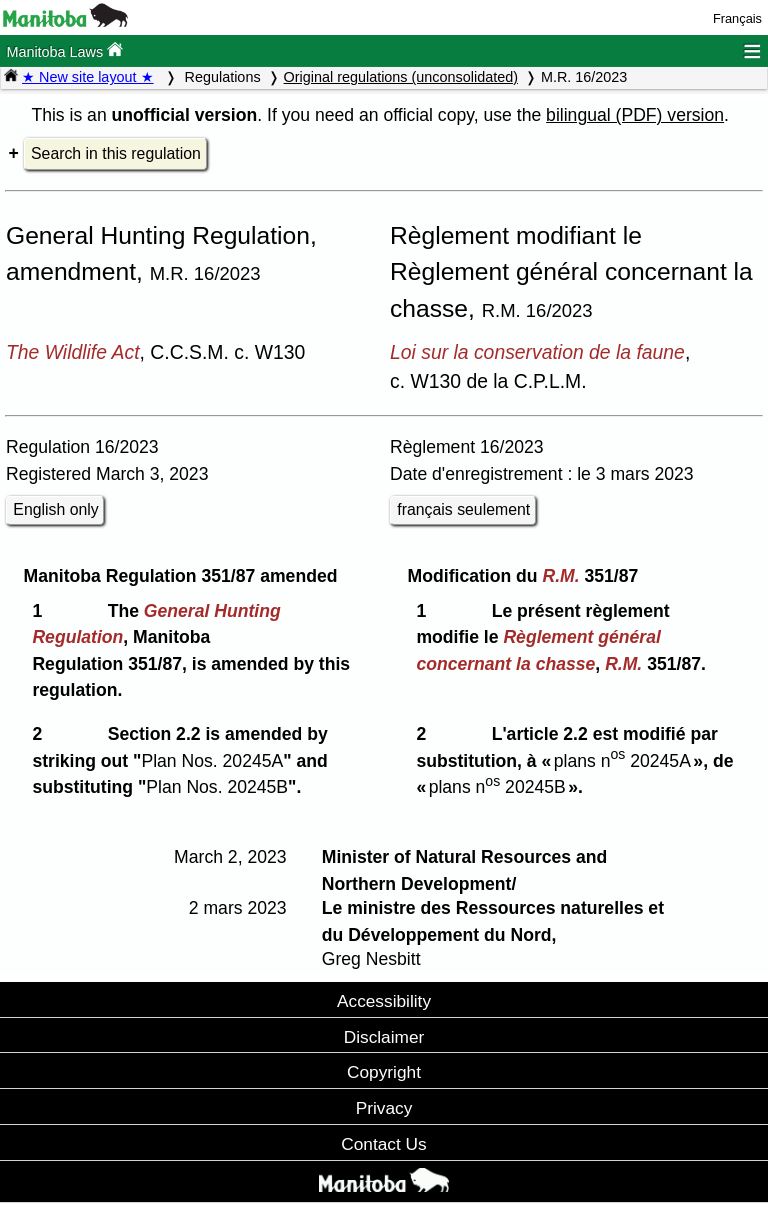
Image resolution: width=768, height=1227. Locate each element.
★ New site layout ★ (88, 77)
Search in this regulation (116, 153)
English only (55, 509)
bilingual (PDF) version (635, 115)
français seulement (463, 509)
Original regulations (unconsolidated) (401, 77)
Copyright (384, 1072)
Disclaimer (384, 1037)
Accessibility (384, 1001)
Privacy (384, 1108)
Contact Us (383, 1144)
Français (737, 18)
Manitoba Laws (64, 50)
